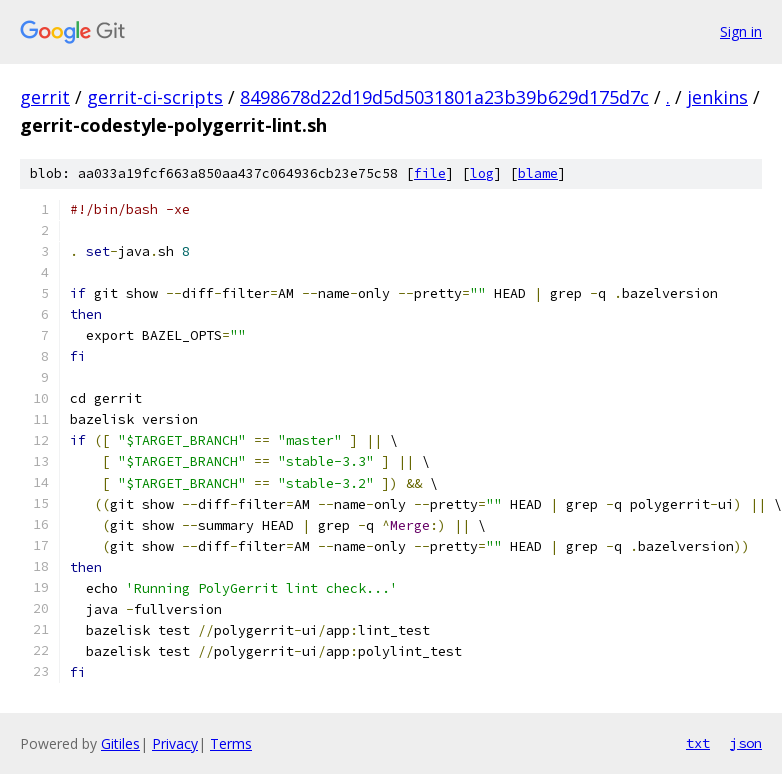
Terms (231, 743)
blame (538, 173)
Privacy (175, 743)
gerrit (45, 97)
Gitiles (120, 743)
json (746, 743)
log (482, 173)
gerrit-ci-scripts (155, 97)
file (430, 173)
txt (698, 743)
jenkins (717, 97)
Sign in (741, 31)
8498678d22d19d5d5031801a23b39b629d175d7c (444, 97)
